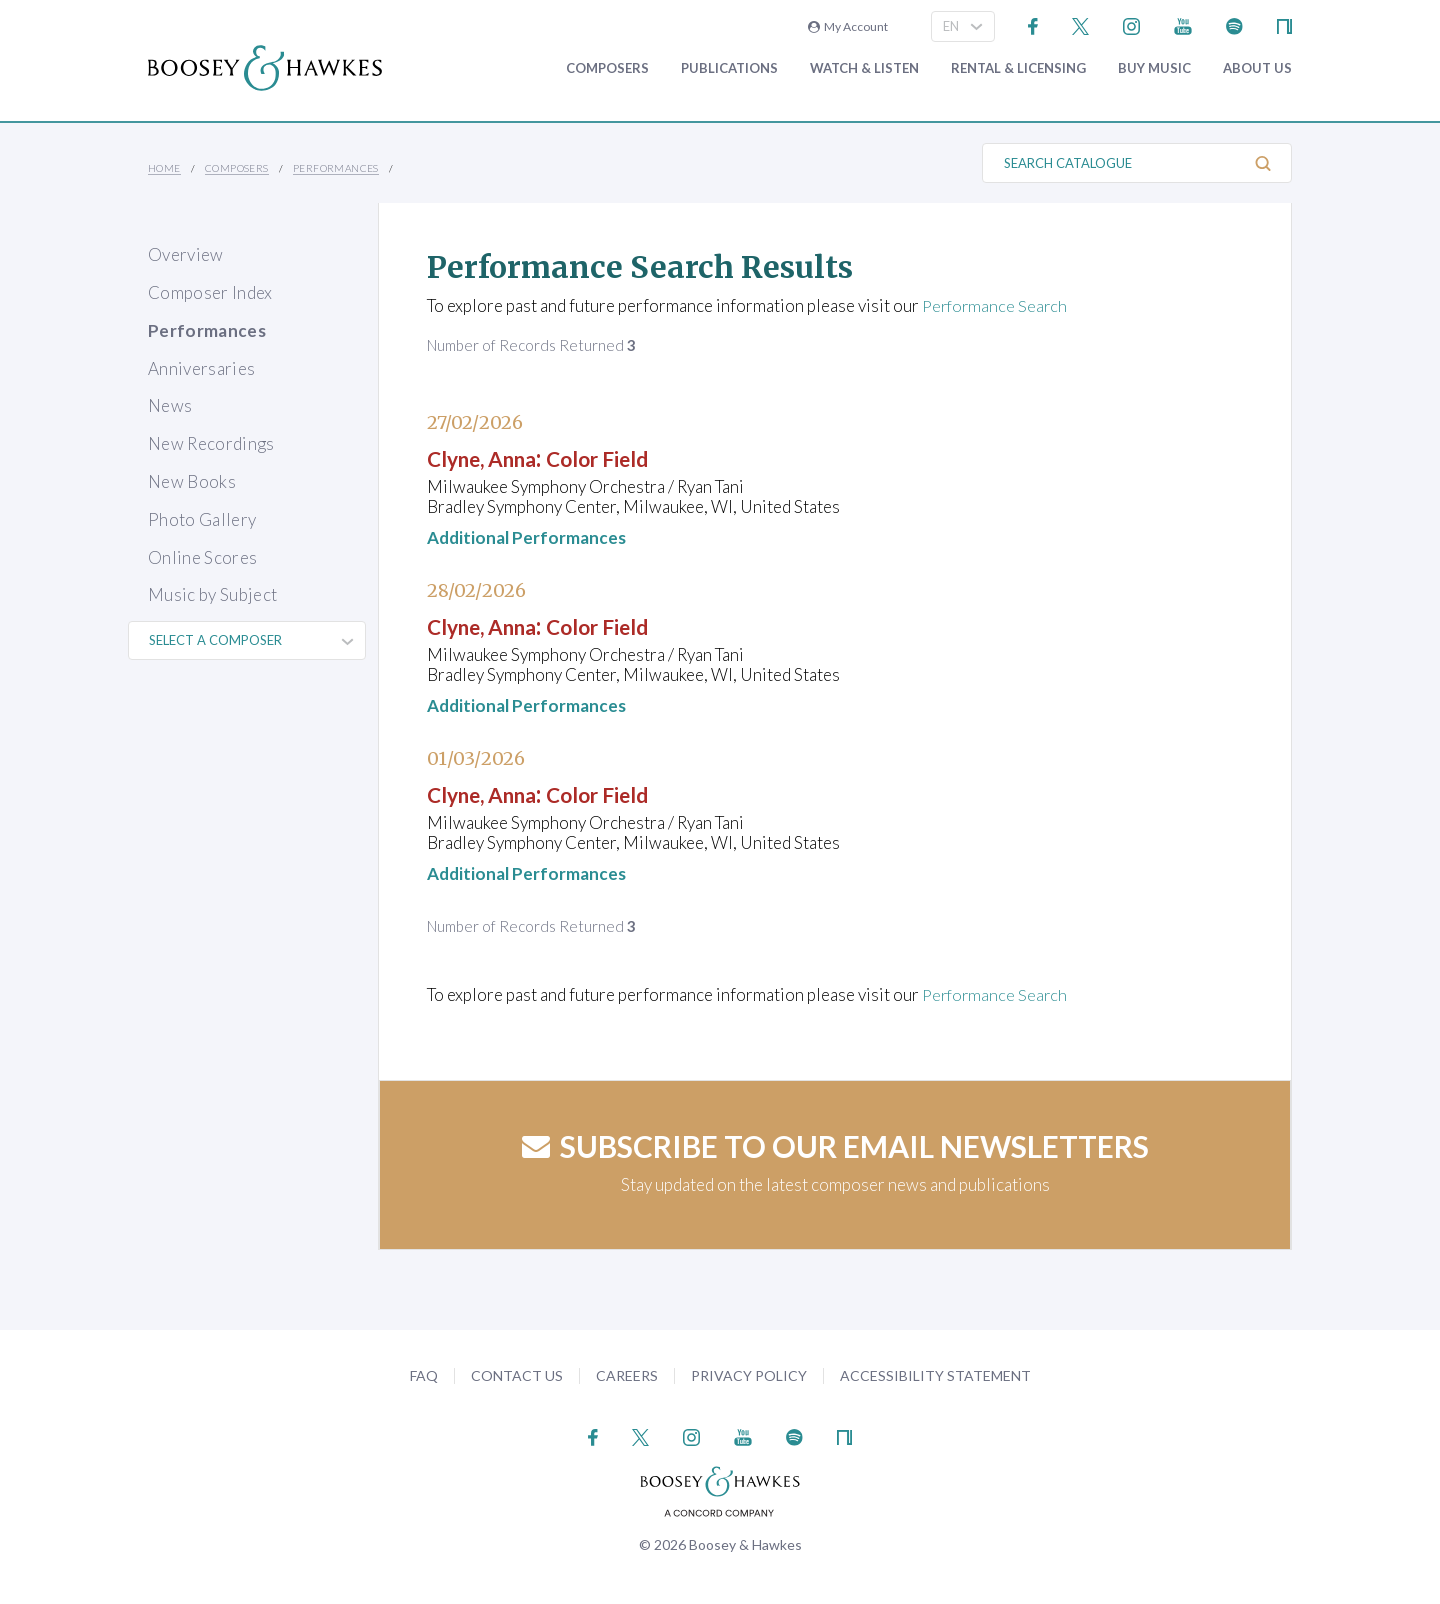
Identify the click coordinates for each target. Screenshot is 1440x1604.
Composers (607, 68)
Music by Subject (212, 594)
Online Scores (202, 557)
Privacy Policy (749, 1375)
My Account (848, 26)
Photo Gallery (202, 519)
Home (164, 168)
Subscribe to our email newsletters (835, 1146)
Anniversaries (201, 368)
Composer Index (210, 292)
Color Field (627, 457)
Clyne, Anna (492, 457)
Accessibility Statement (935, 1375)
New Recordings (211, 443)
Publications (729, 68)
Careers (627, 1375)
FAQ (424, 1375)
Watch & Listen (864, 68)
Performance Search (997, 305)
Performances (336, 168)
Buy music (1154, 68)
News (170, 405)
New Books (192, 481)
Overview (186, 254)
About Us (1257, 68)
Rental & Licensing (1018, 68)
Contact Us (517, 1375)
